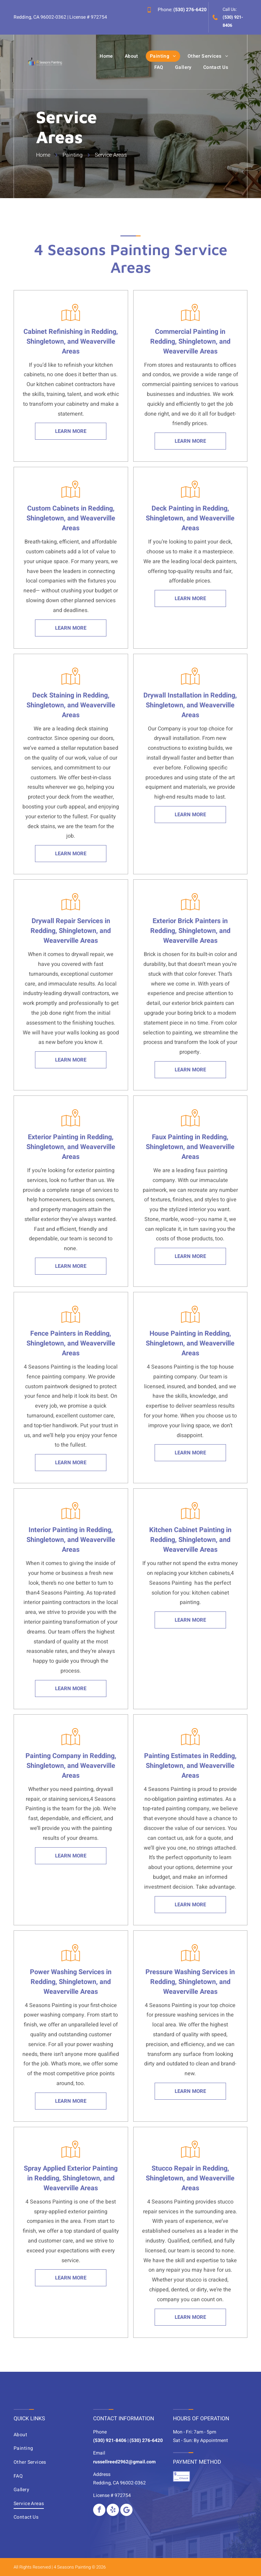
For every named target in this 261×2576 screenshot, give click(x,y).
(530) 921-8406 (109, 2440)
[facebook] (99, 2510)
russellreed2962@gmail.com (124, 2461)
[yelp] (113, 2510)
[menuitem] (106, 56)
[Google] (126, 2510)
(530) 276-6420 (190, 9)
